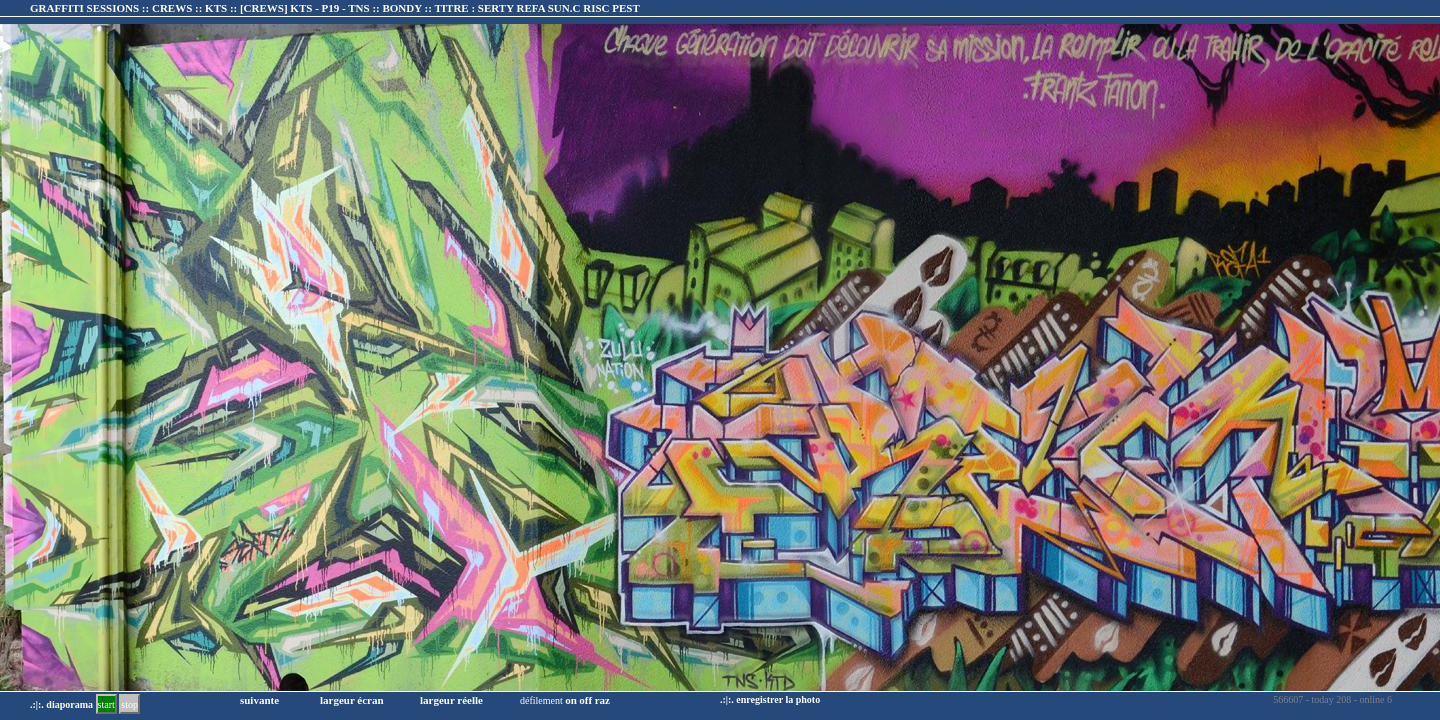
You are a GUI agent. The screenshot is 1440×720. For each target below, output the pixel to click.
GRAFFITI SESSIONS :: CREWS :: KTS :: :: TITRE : (335, 8)
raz (602, 700)
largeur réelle (451, 700)
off (585, 700)
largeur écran (352, 700)
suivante (259, 700)
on (571, 700)
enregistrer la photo (778, 699)
